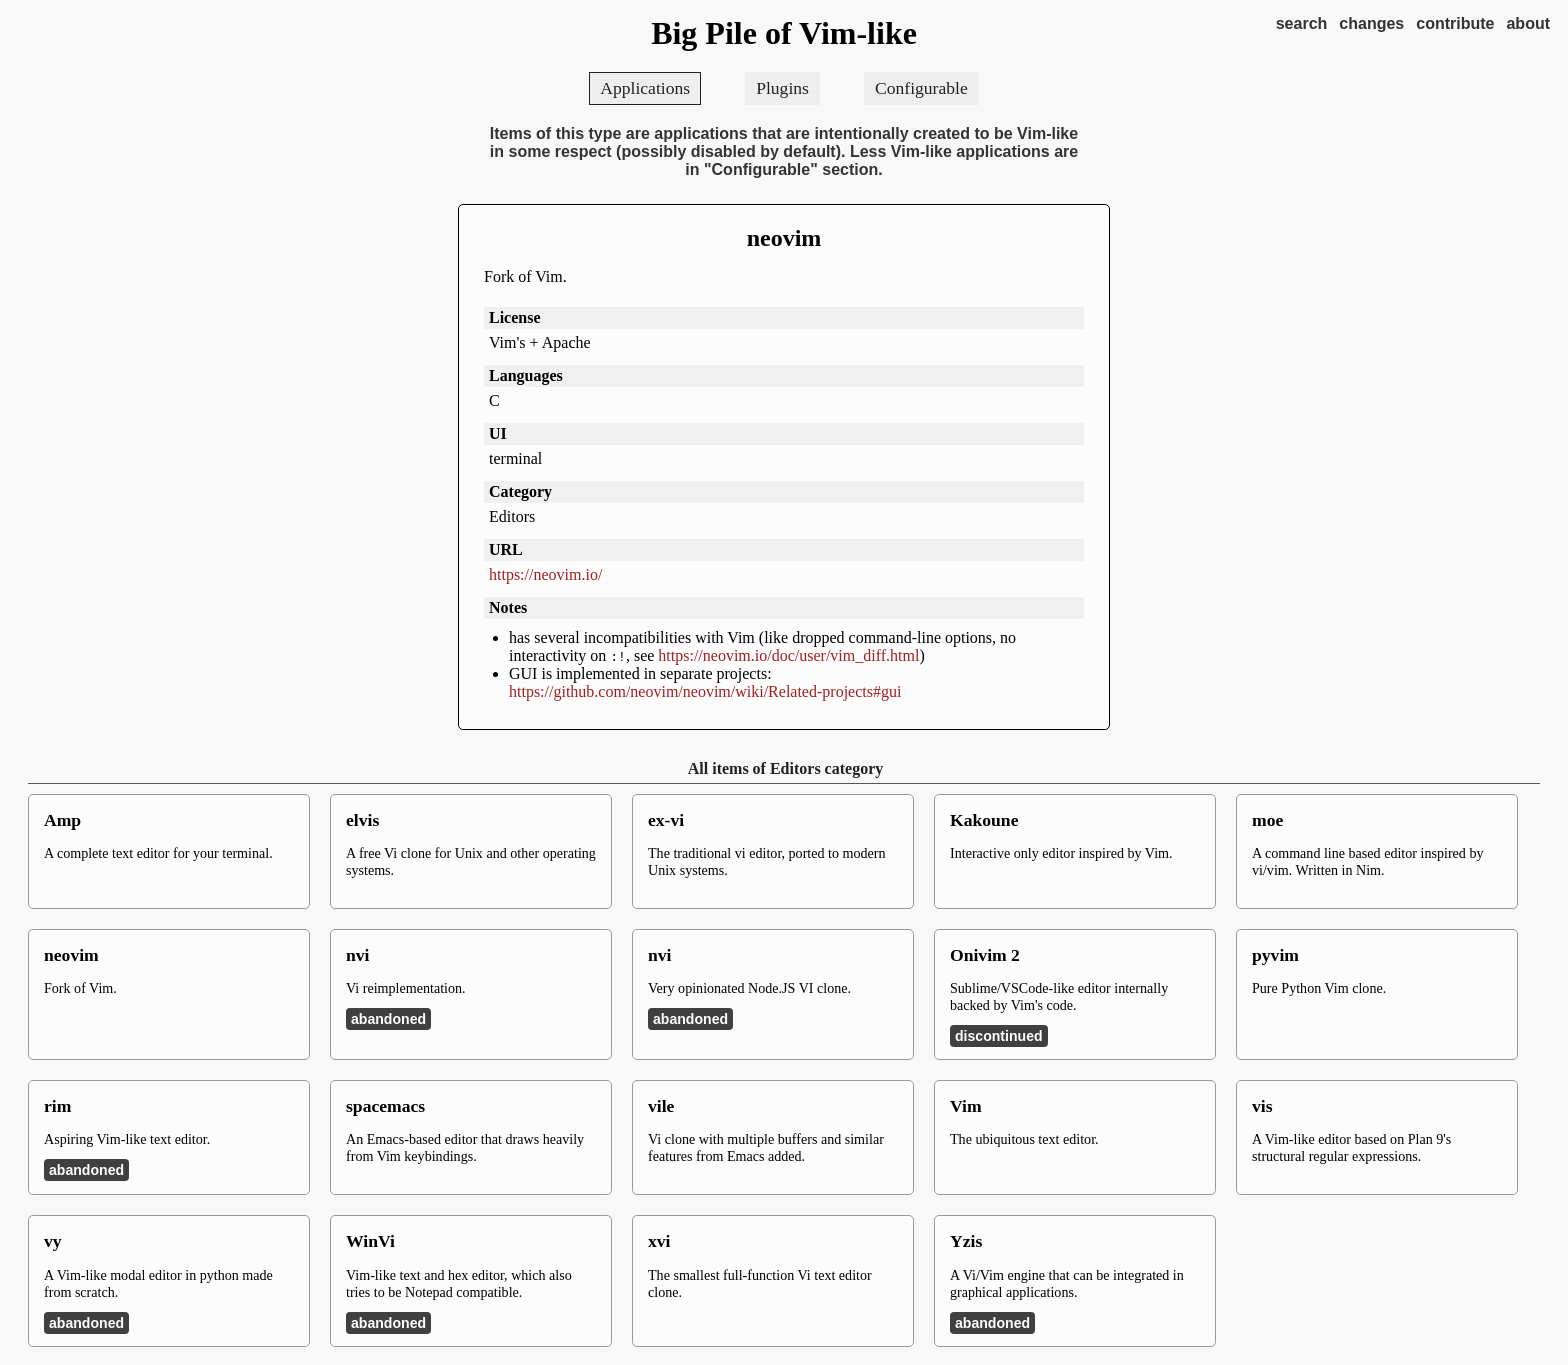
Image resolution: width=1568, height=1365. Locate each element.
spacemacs (385, 1106)
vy (53, 1241)
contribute (1455, 23)
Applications (645, 88)
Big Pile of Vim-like (784, 33)
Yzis (966, 1241)
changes (1371, 23)
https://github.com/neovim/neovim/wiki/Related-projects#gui (705, 691)
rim (57, 1106)
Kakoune (984, 820)
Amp (62, 820)
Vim (966, 1106)
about (1528, 23)
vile (661, 1106)
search (1302, 23)
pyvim (1275, 955)
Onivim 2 (985, 955)
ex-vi (666, 820)
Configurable (921, 88)
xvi (659, 1241)
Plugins (782, 88)
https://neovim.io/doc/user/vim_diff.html (788, 655)
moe (1267, 820)
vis (1262, 1106)
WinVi (370, 1241)
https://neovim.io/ (545, 574)
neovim (784, 238)
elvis (362, 820)
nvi (357, 955)
